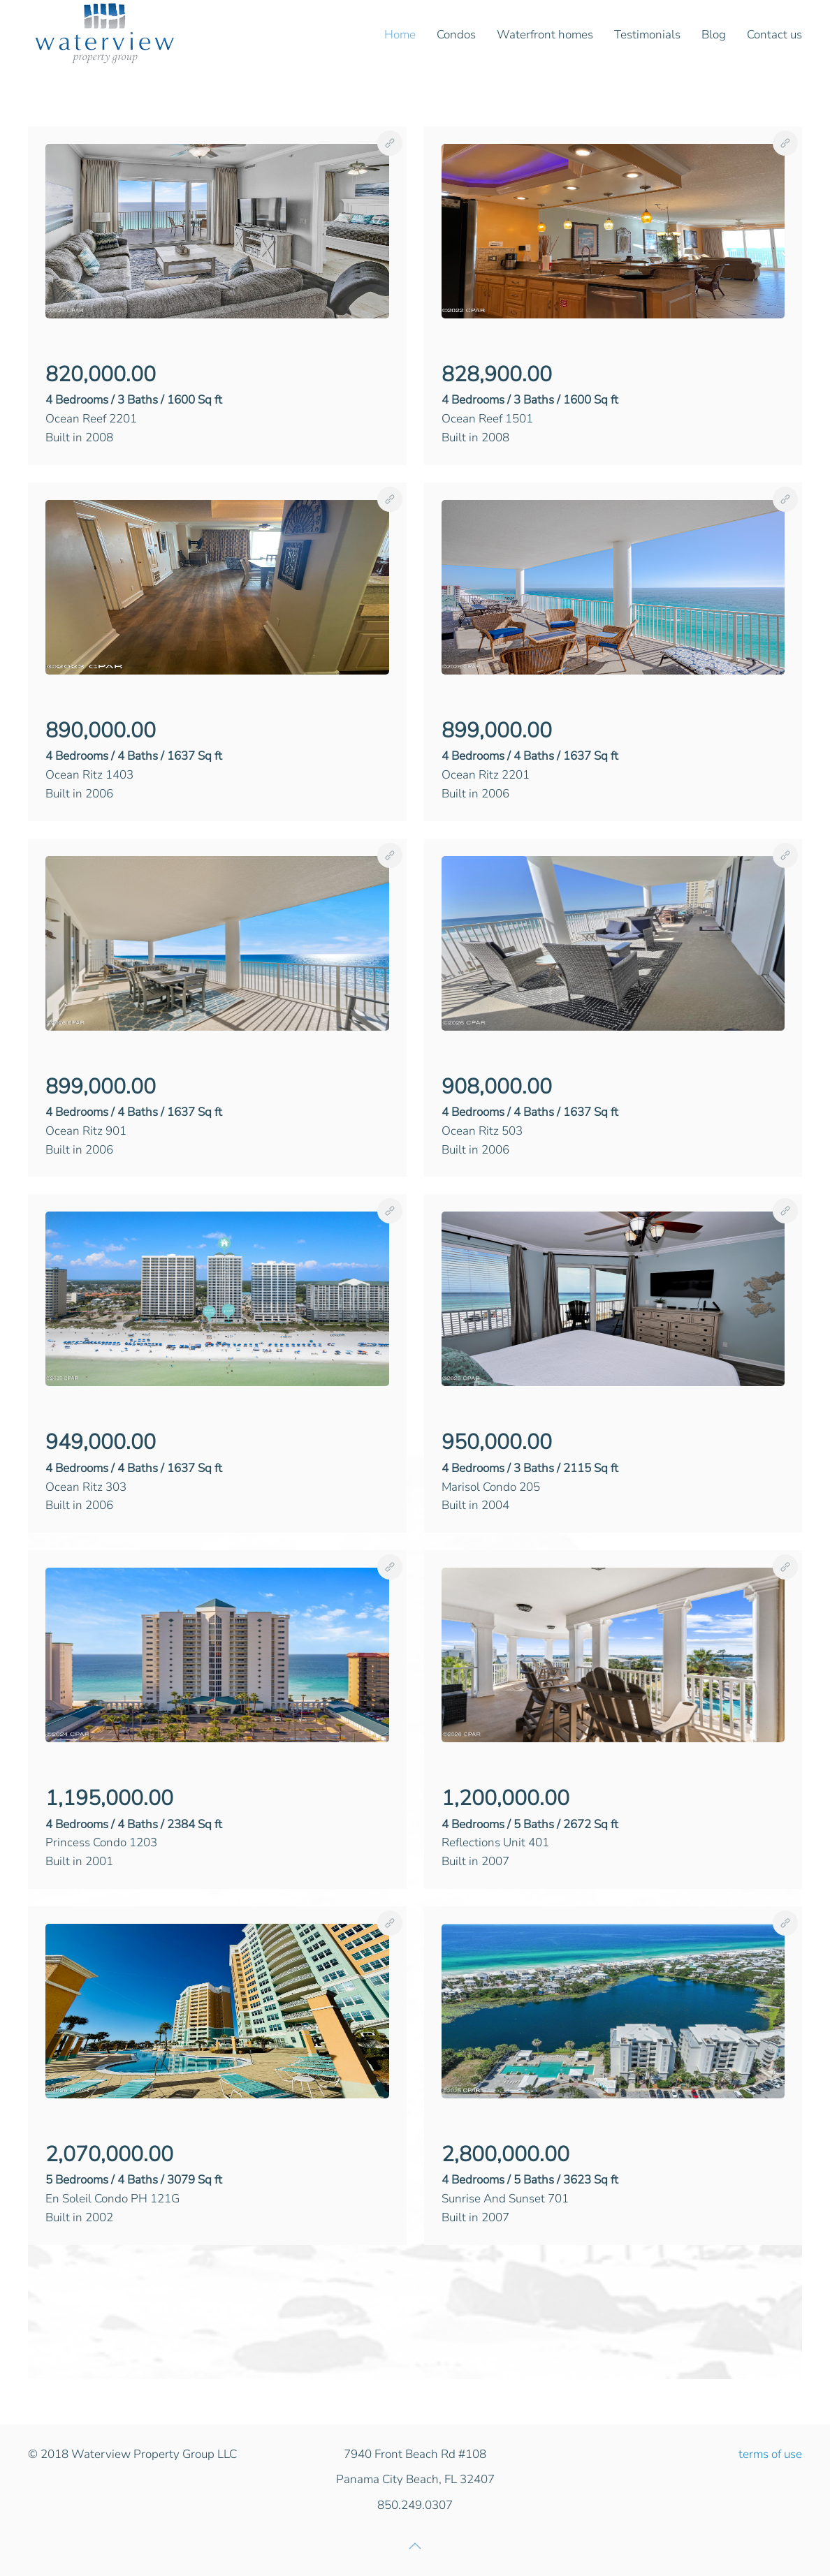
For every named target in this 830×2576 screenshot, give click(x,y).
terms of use (770, 2454)
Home (400, 35)
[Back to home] (105, 35)
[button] (217, 230)
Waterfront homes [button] (545, 35)
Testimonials (647, 35)
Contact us (774, 35)
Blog (713, 35)
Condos (456, 35)
